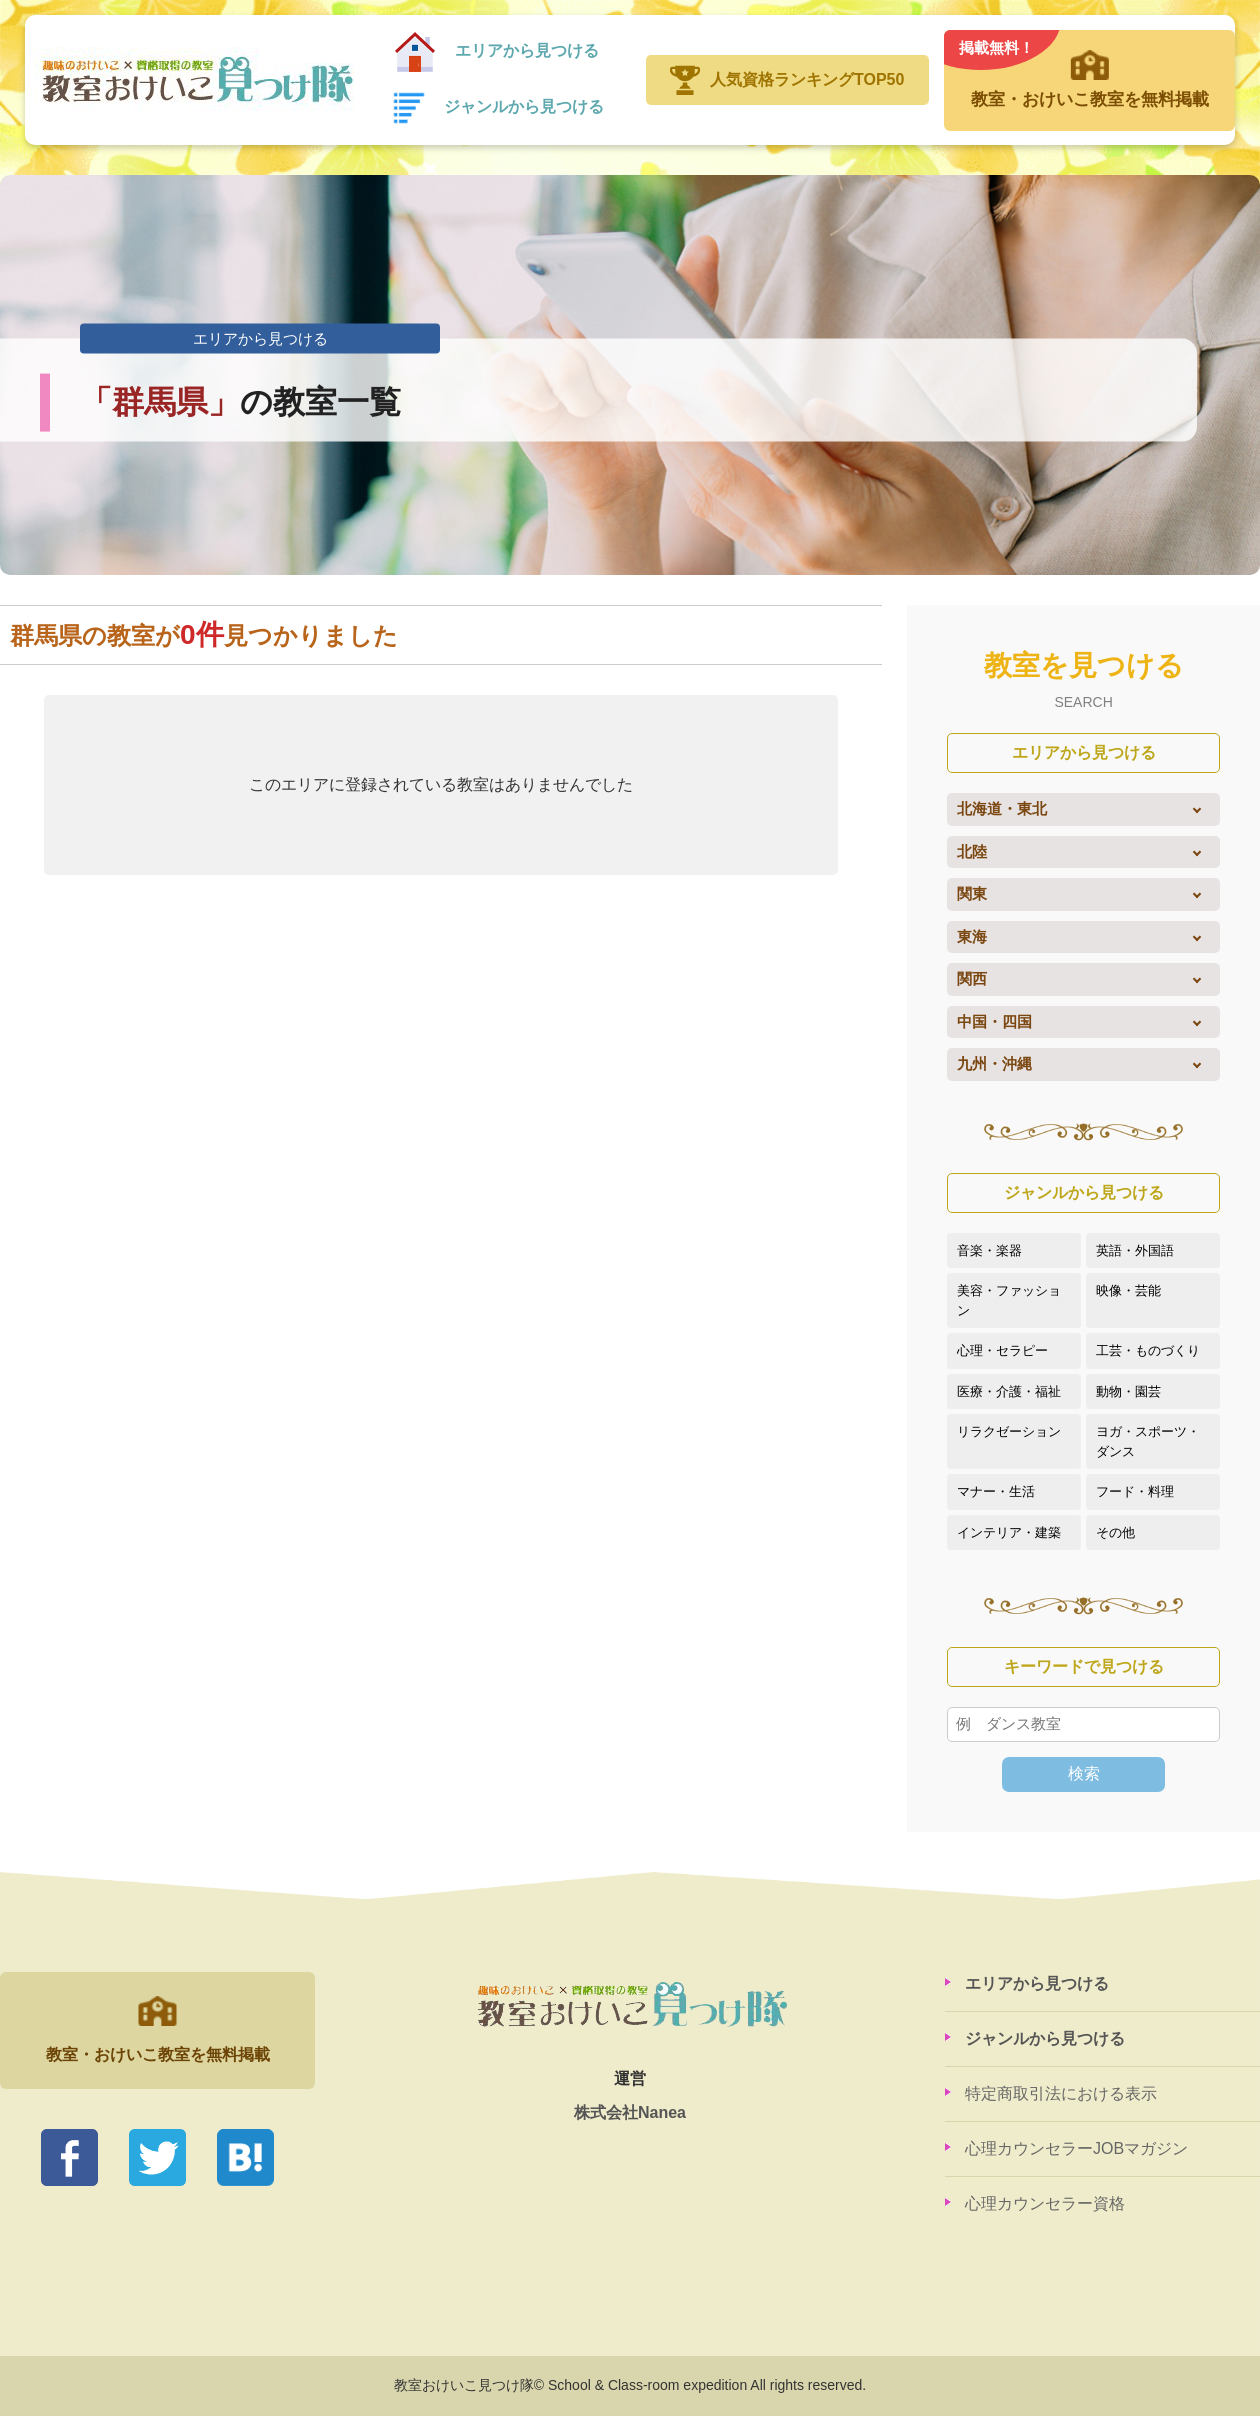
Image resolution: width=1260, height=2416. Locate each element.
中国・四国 (994, 1021)
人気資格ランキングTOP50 (807, 79)
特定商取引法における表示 (1061, 2093)
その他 (1115, 1532)
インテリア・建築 (1009, 1532)
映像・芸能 (1128, 1290)
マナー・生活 (996, 1491)
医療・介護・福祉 (1009, 1391)
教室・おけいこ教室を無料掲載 (1089, 70)
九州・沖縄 (994, 1063)
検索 (1084, 1773)
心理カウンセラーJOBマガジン (1076, 2148)
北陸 (972, 851)
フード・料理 (1135, 1491)
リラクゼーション (1009, 1431)
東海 (972, 936)
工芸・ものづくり (1148, 1350)
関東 (972, 893)
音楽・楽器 (989, 1250)
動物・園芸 (1128, 1391)
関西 (972, 978)
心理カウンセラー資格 (1045, 2203)
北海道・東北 (1002, 808)
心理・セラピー (1002, 1350)
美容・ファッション (1009, 1300)
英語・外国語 (1135, 1250)
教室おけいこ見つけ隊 (194, 80)
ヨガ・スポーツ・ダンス (1148, 1441)
